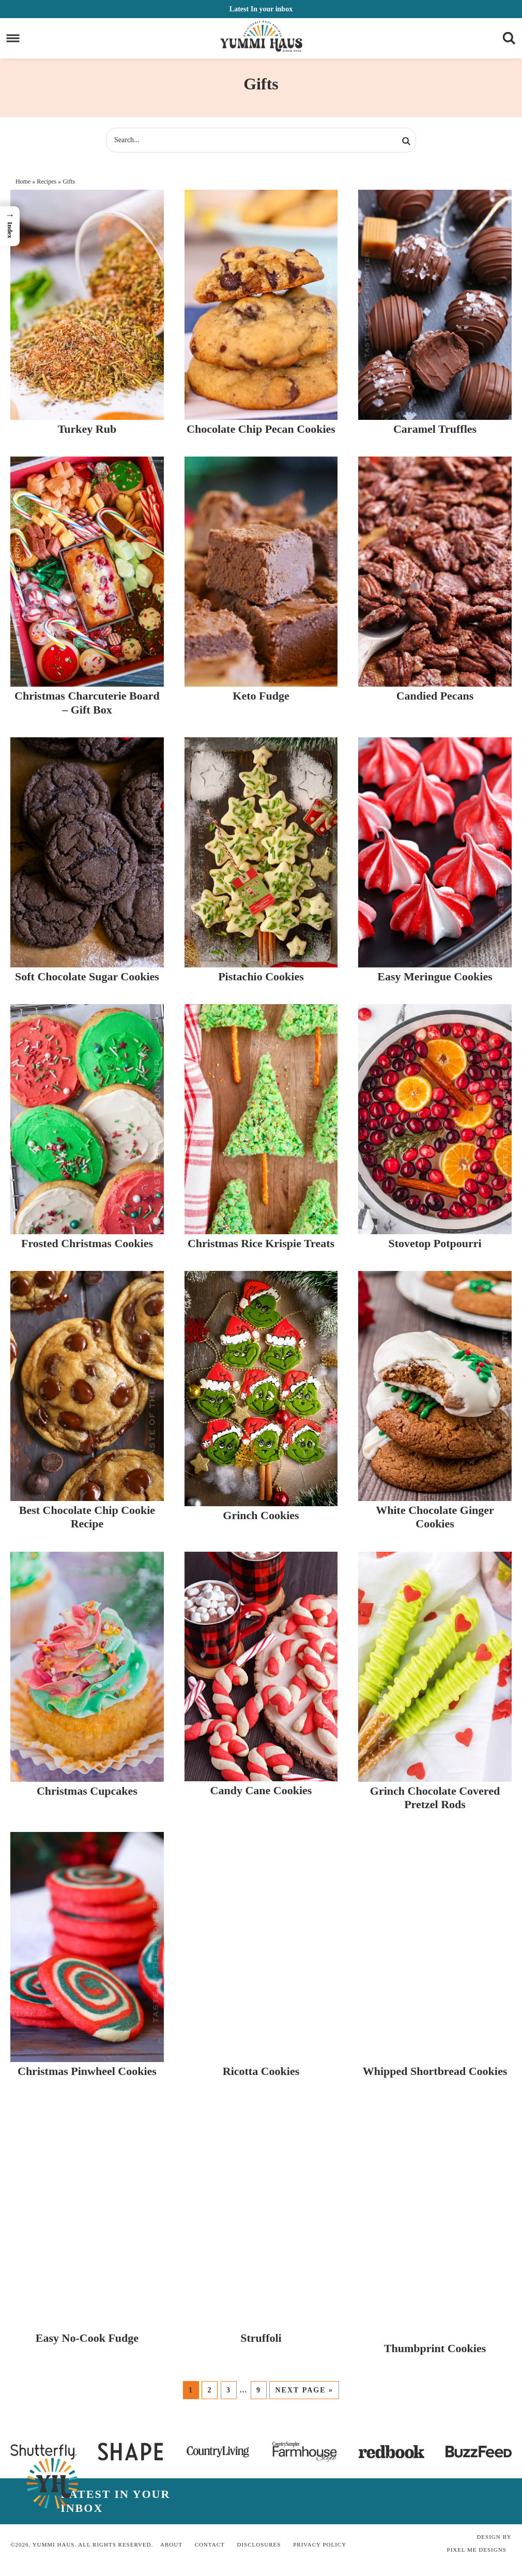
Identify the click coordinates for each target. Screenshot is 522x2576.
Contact (210, 2544)
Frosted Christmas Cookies (87, 1243)
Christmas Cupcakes (87, 1790)
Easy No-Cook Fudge (87, 2337)
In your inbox (261, 9)
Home (23, 181)
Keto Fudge (261, 695)
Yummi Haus (261, 36)
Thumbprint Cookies (435, 2348)
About (171, 2544)
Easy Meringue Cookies (434, 976)
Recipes (46, 181)
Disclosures (259, 2544)
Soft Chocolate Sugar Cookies (87, 976)
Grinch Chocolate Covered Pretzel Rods (435, 1797)
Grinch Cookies (261, 1515)
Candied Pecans (435, 695)
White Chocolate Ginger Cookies (435, 1517)
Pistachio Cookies (261, 976)
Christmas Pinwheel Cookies (87, 2071)
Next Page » (304, 2390)
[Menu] (13, 38)
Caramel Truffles (435, 428)
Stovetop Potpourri (434, 1243)
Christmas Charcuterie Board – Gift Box (87, 702)
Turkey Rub (87, 428)
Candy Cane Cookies (261, 1790)
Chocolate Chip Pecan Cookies (261, 428)
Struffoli (260, 2337)
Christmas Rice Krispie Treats (261, 1243)
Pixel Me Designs (476, 2550)
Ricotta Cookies (261, 2071)
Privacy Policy (319, 2544)
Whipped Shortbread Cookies (435, 2071)
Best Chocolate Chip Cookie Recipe (87, 1517)
